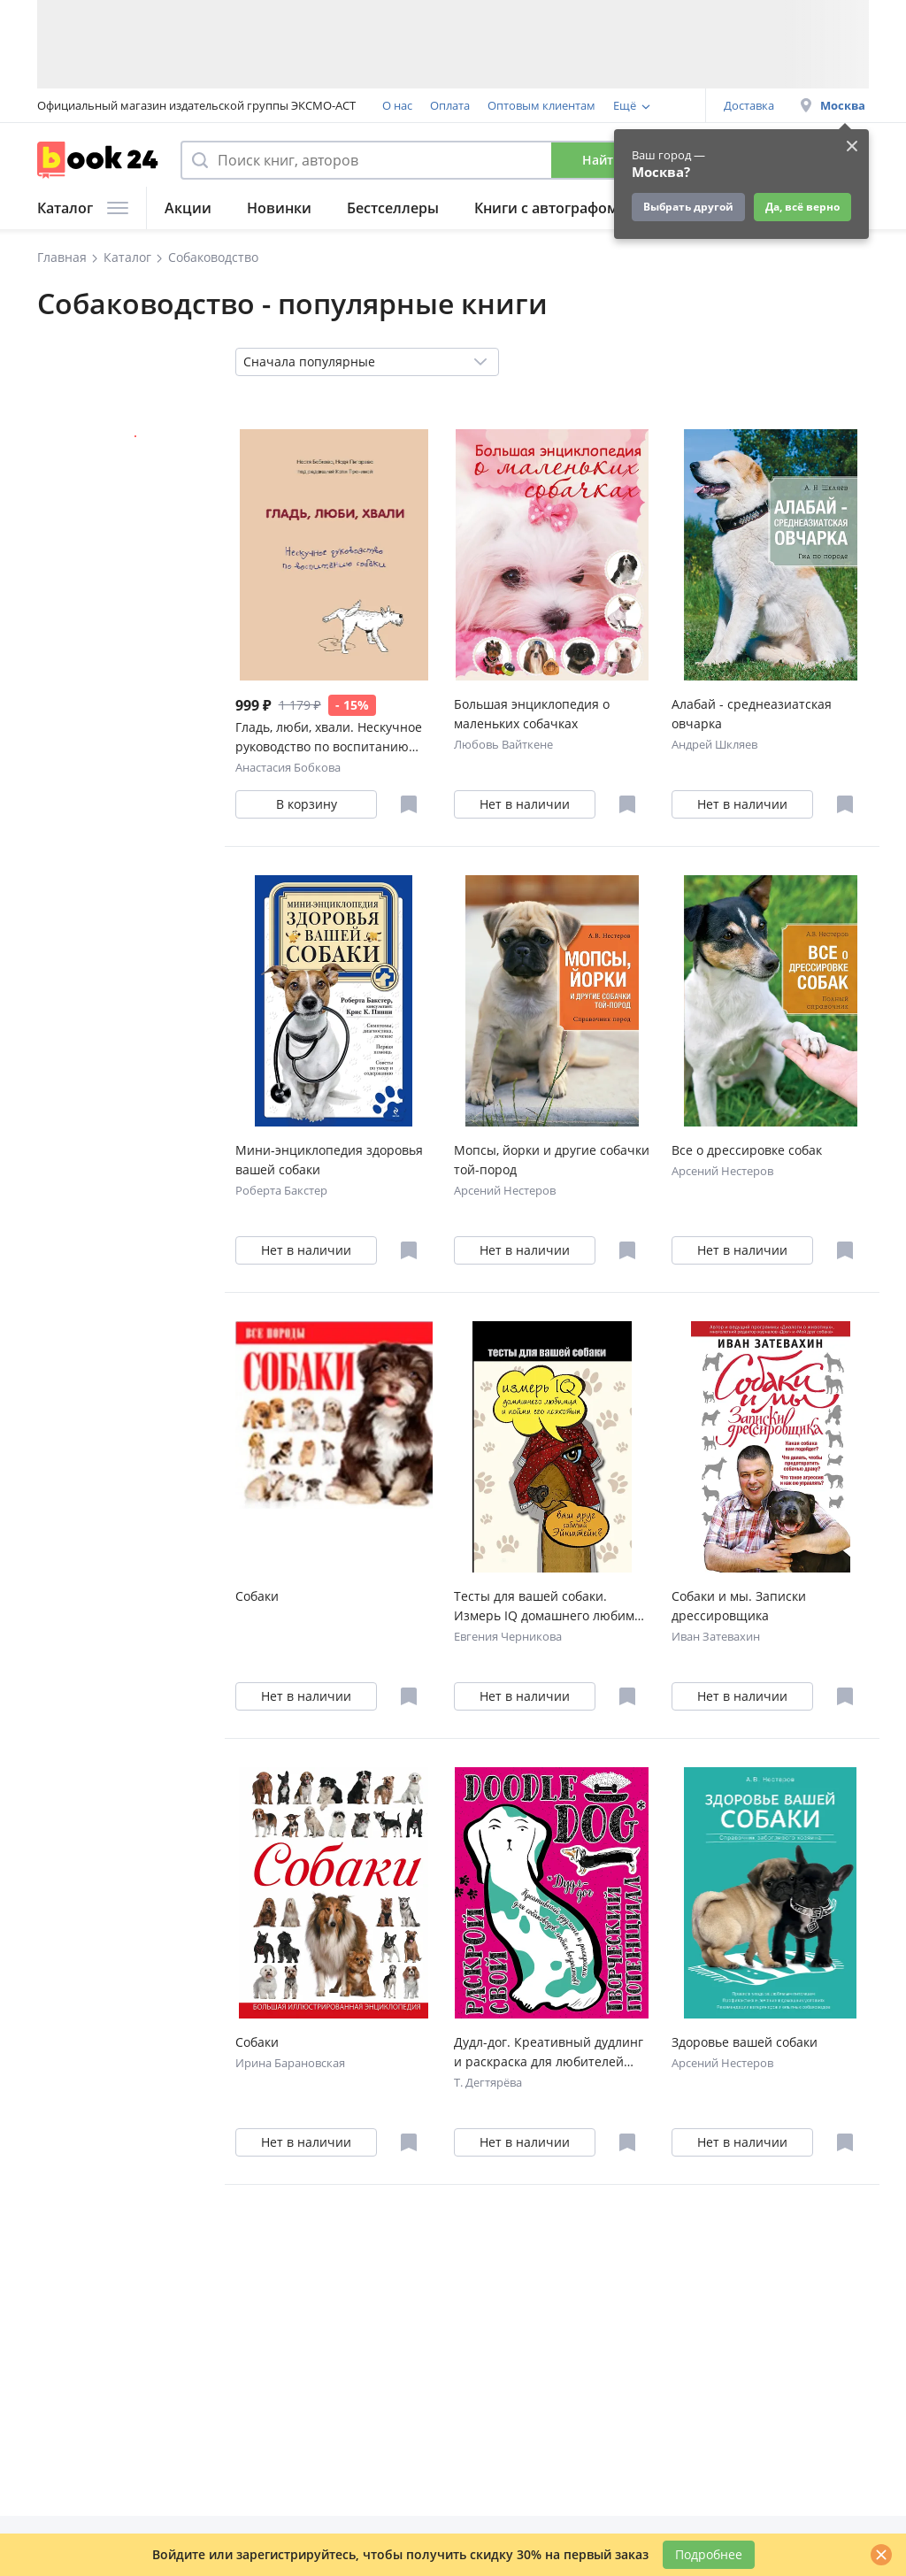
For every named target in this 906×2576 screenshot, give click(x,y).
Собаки (257, 1596)
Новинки (279, 208)
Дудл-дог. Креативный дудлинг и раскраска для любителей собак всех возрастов (548, 2053)
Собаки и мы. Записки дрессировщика (739, 1606)
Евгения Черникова (508, 1636)
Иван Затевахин (716, 1636)
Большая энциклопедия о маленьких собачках (532, 714)
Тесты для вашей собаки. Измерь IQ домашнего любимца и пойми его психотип (551, 1607)
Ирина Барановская (290, 2063)
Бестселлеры (393, 208)
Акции (188, 208)
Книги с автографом (546, 208)
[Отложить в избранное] (408, 804)
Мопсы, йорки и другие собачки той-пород (551, 1160)
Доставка (749, 105)
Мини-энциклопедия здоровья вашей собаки (329, 1160)
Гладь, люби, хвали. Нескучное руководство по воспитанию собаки (328, 738)
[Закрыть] (881, 2554)
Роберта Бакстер (281, 1190)
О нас (397, 105)
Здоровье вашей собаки (745, 2042)
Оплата (450, 105)
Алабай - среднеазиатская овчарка (752, 714)
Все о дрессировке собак (747, 1150)
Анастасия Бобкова (288, 767)
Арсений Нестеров (505, 1190)
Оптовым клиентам (541, 105)
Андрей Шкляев (714, 744)
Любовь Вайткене (503, 744)
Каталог (82, 208)
